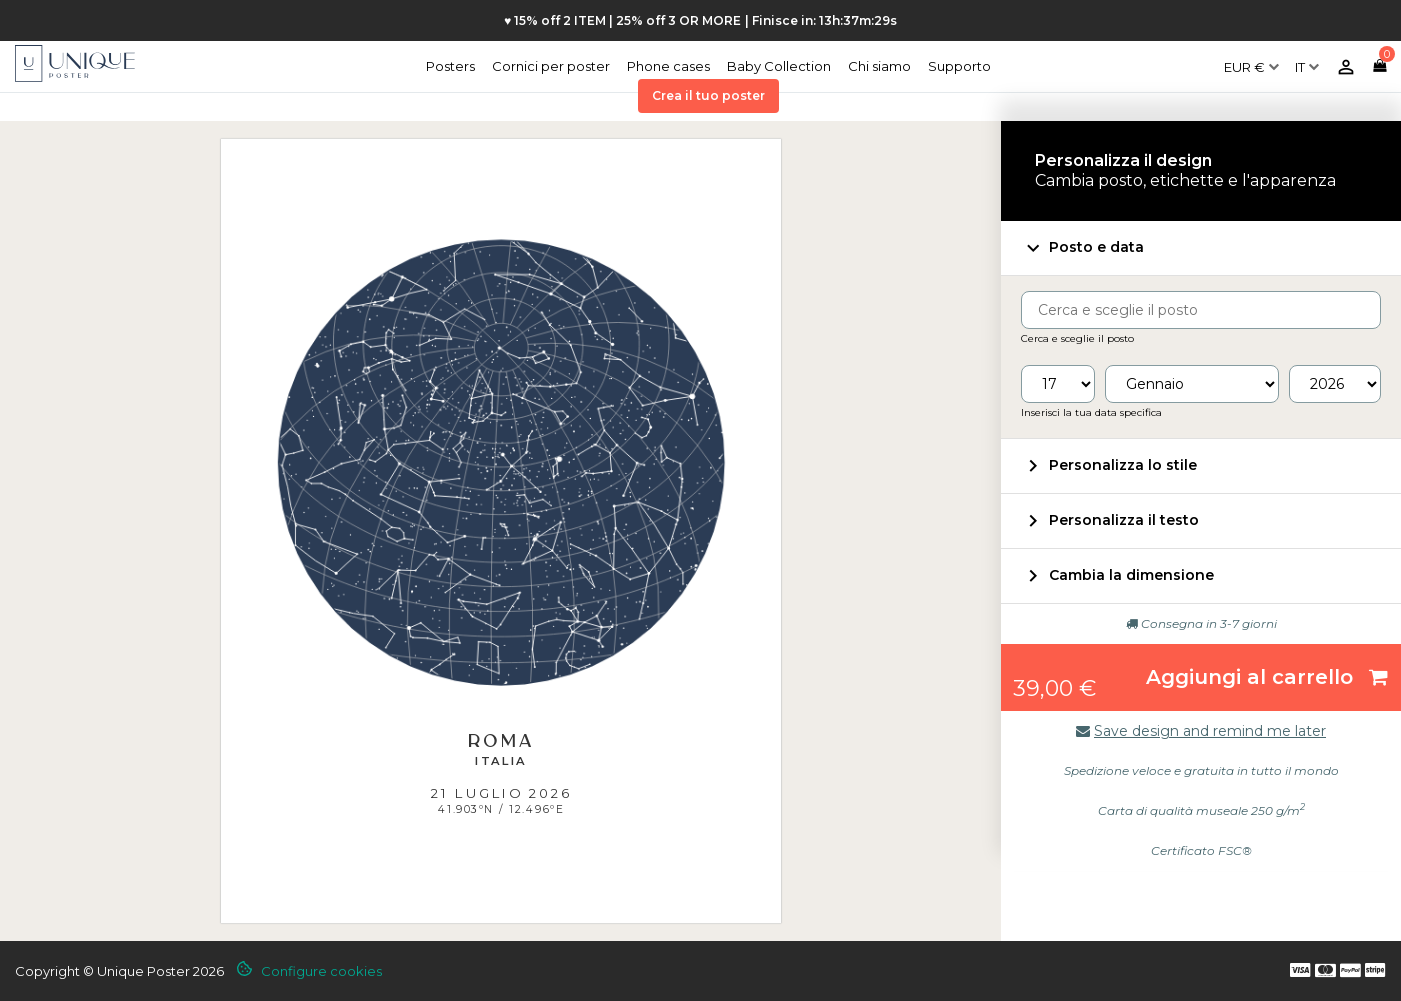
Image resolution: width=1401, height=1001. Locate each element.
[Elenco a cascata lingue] (1307, 59)
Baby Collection (779, 66)
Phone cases (668, 66)
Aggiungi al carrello (1267, 677)
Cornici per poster (551, 66)
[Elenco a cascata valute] (1251, 59)
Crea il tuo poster (708, 95)
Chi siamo (879, 66)
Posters (450, 66)
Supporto (959, 66)
